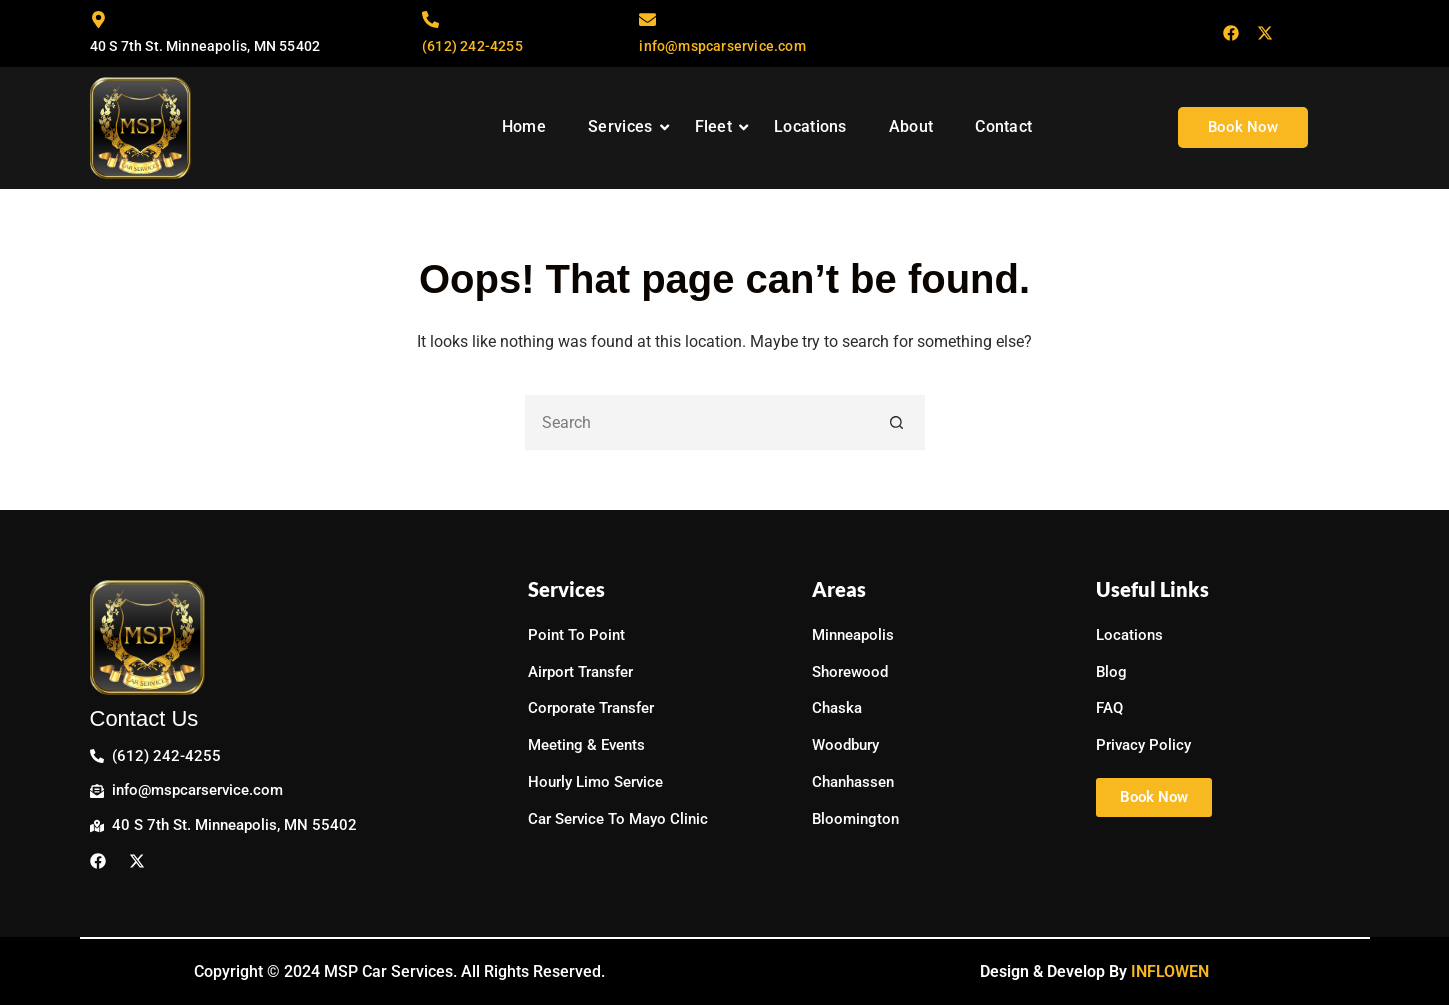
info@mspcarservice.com (722, 46)
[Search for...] (697, 422)
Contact (1003, 126)
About (911, 126)
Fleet (722, 126)
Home (524, 126)
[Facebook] (1231, 34)
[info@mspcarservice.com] (647, 21)
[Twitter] (1265, 34)
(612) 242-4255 (472, 46)
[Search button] (897, 422)
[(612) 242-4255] (430, 21)
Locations (810, 126)
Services (628, 126)
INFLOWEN (1170, 971)
